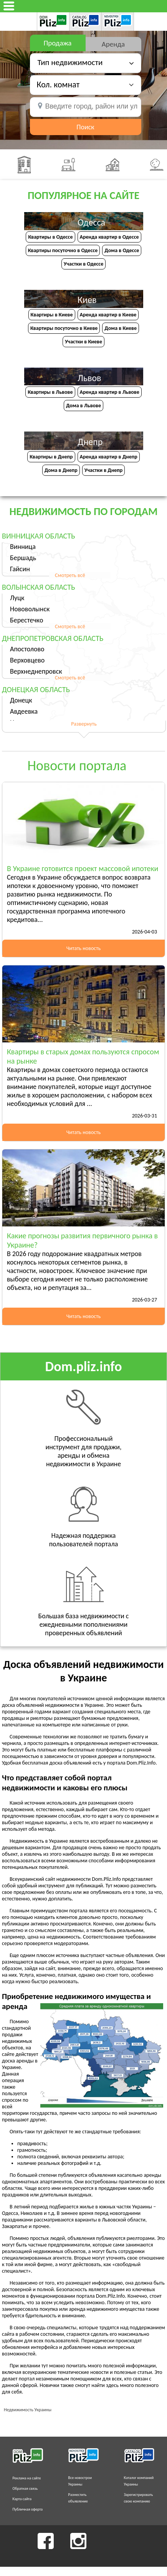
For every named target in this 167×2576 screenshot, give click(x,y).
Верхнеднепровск (36, 671)
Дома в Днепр (61, 470)
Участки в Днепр (103, 470)
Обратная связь (25, 2488)
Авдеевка (24, 711)
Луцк (17, 598)
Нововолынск (30, 609)
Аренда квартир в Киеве (108, 314)
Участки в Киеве (83, 341)
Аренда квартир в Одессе (109, 237)
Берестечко (26, 620)
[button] (85, 84)
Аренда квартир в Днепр (108, 456)
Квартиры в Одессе (50, 237)
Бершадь (23, 558)
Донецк (21, 700)
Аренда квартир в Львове (109, 392)
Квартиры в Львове (50, 392)
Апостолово (27, 649)
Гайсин (20, 569)
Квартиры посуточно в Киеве (64, 328)
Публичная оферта (28, 2509)
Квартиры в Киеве (52, 314)
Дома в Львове (83, 405)
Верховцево (27, 660)
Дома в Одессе (121, 250)
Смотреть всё (70, 575)
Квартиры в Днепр (51, 456)
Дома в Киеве (120, 328)
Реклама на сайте (27, 2478)
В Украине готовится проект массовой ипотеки (82, 868)
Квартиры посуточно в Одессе (63, 250)
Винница (23, 546)
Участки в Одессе (83, 264)
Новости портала (77, 765)
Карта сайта (22, 2498)
